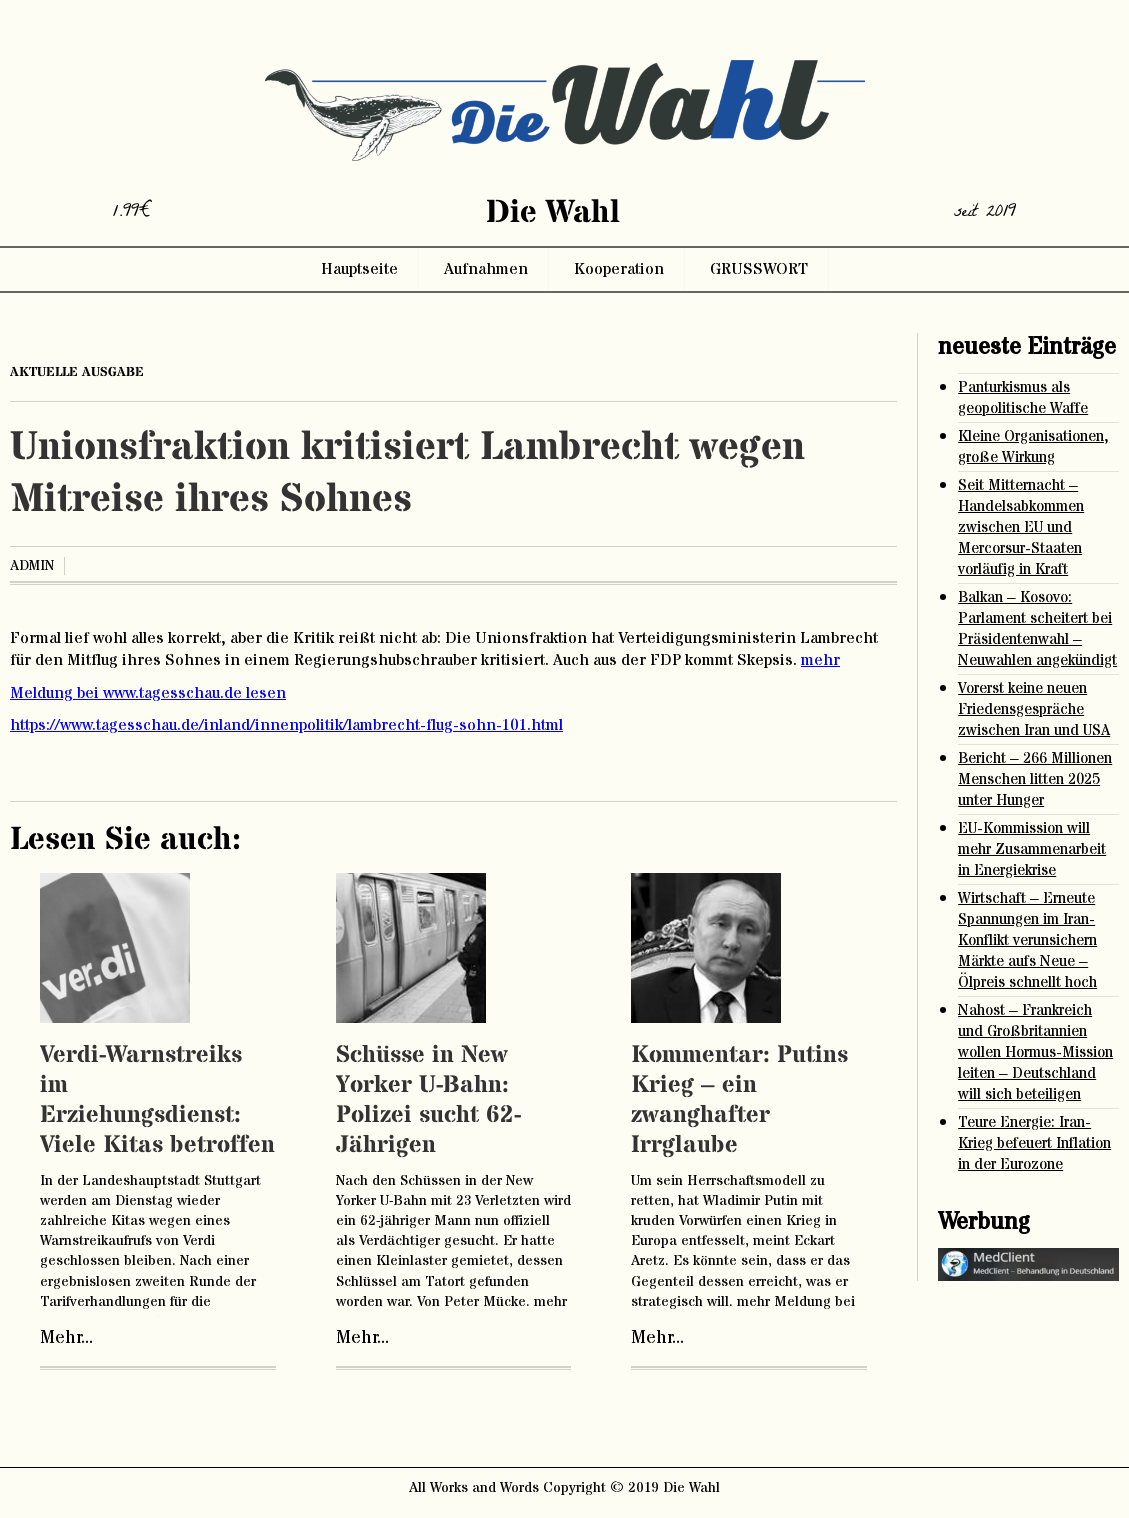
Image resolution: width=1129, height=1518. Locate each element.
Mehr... (66, 1338)
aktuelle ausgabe (77, 372)
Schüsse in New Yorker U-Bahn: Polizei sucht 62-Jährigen (428, 1100)
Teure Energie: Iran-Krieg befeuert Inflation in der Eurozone (1034, 1143)
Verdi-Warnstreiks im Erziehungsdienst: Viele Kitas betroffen (157, 1100)
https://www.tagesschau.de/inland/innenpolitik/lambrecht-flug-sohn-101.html (286, 725)
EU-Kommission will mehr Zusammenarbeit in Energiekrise (1032, 849)
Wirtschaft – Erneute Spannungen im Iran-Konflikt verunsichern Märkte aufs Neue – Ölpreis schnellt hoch (1027, 940)
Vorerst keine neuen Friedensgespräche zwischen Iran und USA (1034, 709)
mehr (820, 660)
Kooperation (619, 269)
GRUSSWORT (759, 269)
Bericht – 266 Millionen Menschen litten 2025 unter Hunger (1035, 779)
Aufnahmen (486, 269)
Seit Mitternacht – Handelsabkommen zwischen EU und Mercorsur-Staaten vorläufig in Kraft (1021, 527)
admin (32, 566)
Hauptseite (359, 269)
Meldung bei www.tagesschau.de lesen (148, 693)
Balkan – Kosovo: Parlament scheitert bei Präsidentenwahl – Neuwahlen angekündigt (1037, 629)
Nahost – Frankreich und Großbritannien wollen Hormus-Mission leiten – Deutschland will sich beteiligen (1035, 1052)
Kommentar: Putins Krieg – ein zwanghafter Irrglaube (739, 1100)
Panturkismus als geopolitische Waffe (1023, 398)
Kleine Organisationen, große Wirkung (1033, 447)
